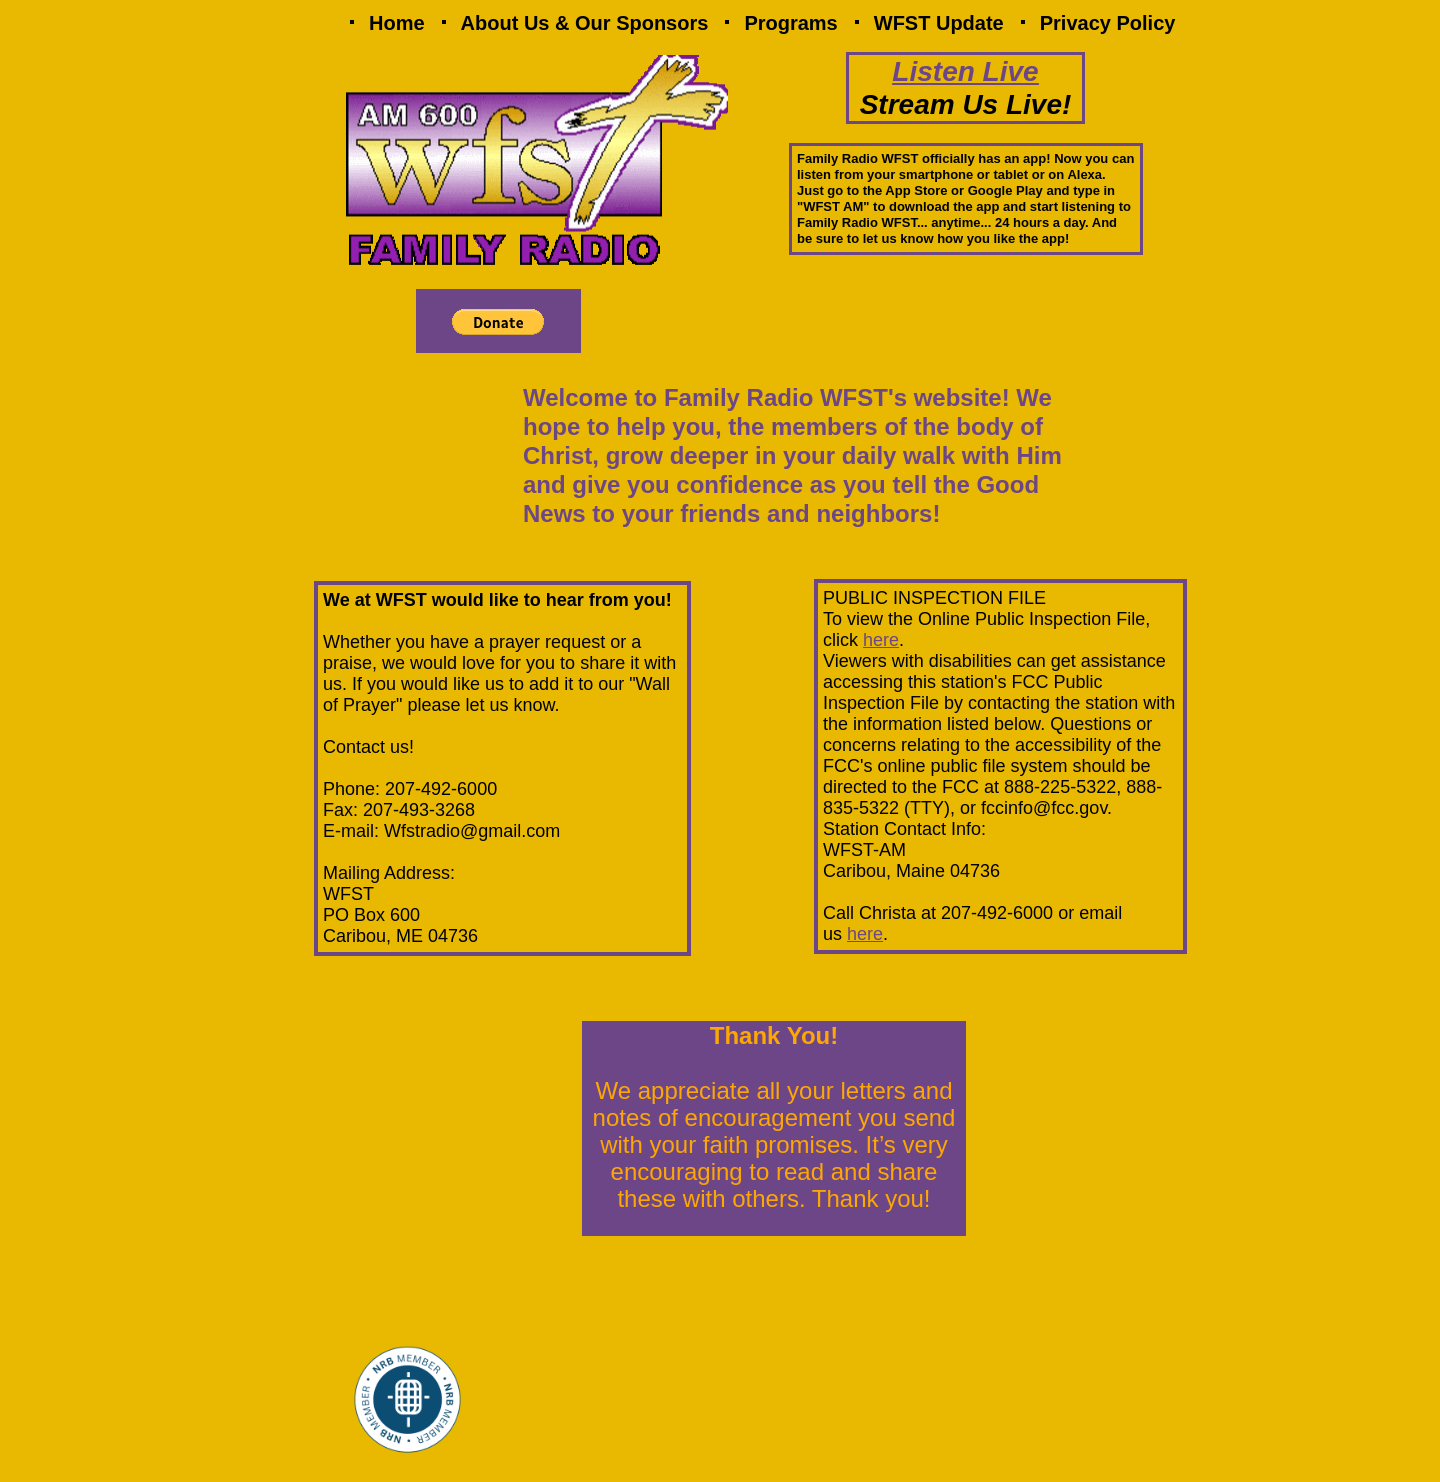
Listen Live (965, 71)
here (881, 640)
